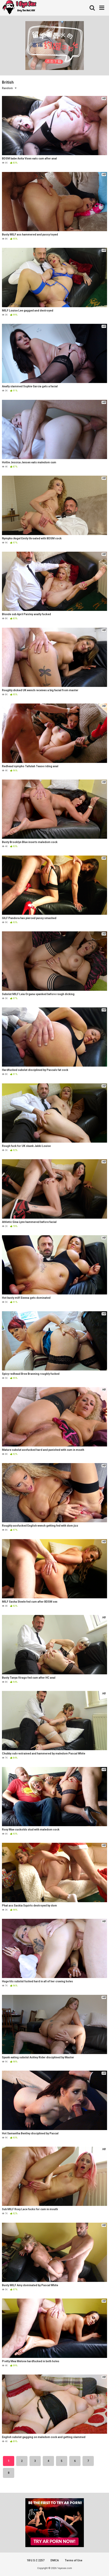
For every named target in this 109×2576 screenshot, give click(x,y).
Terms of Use (73, 2560)
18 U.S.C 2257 (35, 2560)
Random (7, 88)
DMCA (55, 2560)
